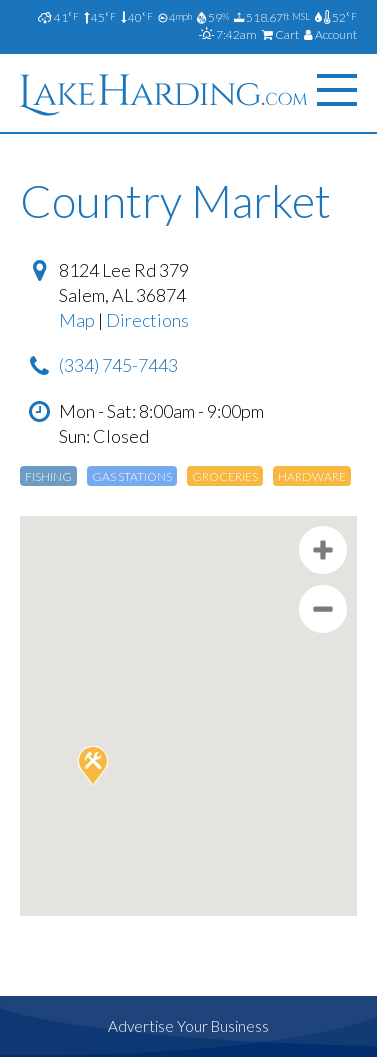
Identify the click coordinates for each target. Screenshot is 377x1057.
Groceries (225, 476)
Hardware (312, 476)
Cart (280, 34)
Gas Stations (132, 476)
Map (77, 320)
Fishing (48, 476)
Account (330, 34)
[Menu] (337, 90)
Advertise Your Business (188, 1026)
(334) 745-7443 (118, 365)
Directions (147, 320)
